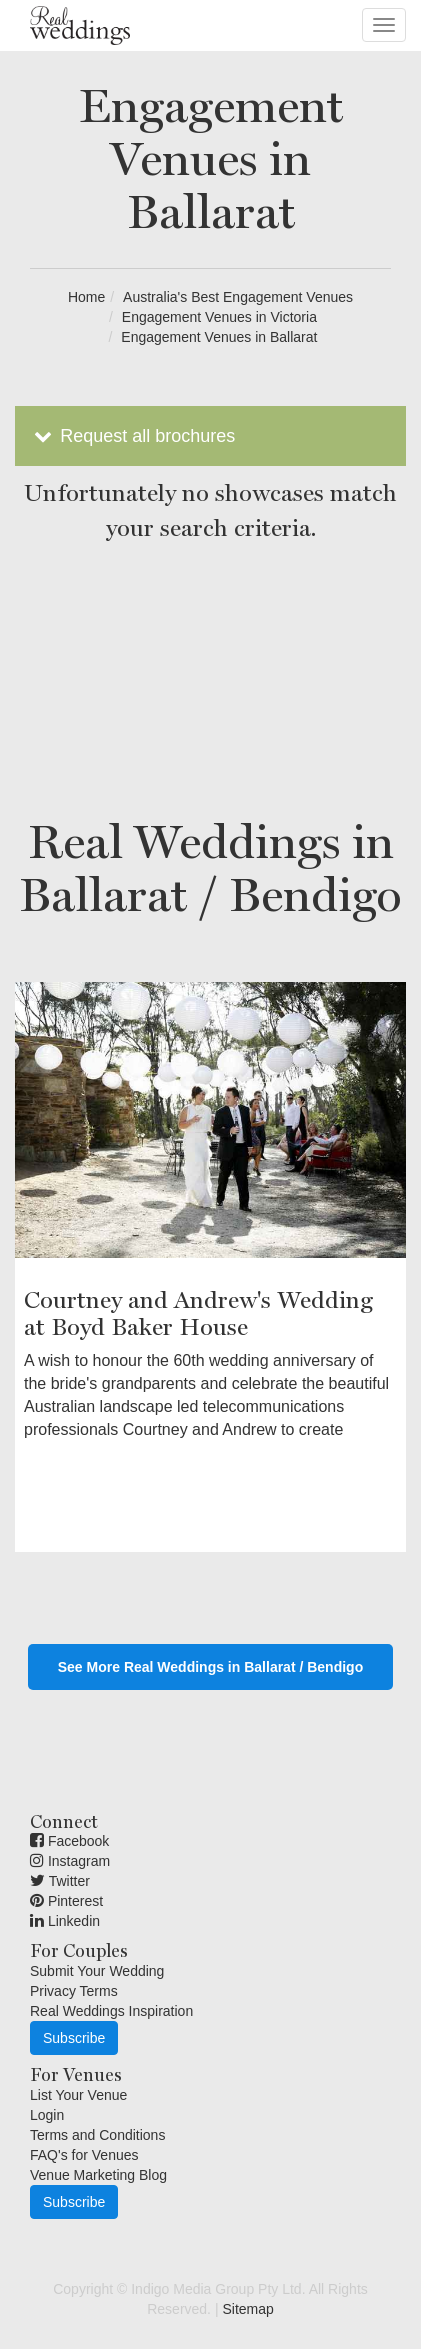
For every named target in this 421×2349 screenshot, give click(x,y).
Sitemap (247, 2309)
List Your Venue (78, 2095)
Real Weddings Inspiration (111, 2011)
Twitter (60, 1881)
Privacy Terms (74, 1991)
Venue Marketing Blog (98, 2175)
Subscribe (74, 2038)
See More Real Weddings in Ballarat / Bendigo (210, 1667)
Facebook (69, 1841)
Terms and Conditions (97, 2135)
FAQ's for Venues (84, 2155)
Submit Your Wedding (97, 1971)
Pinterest (66, 1901)
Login (47, 2115)
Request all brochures (132, 436)
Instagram (70, 1861)
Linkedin (65, 1921)
